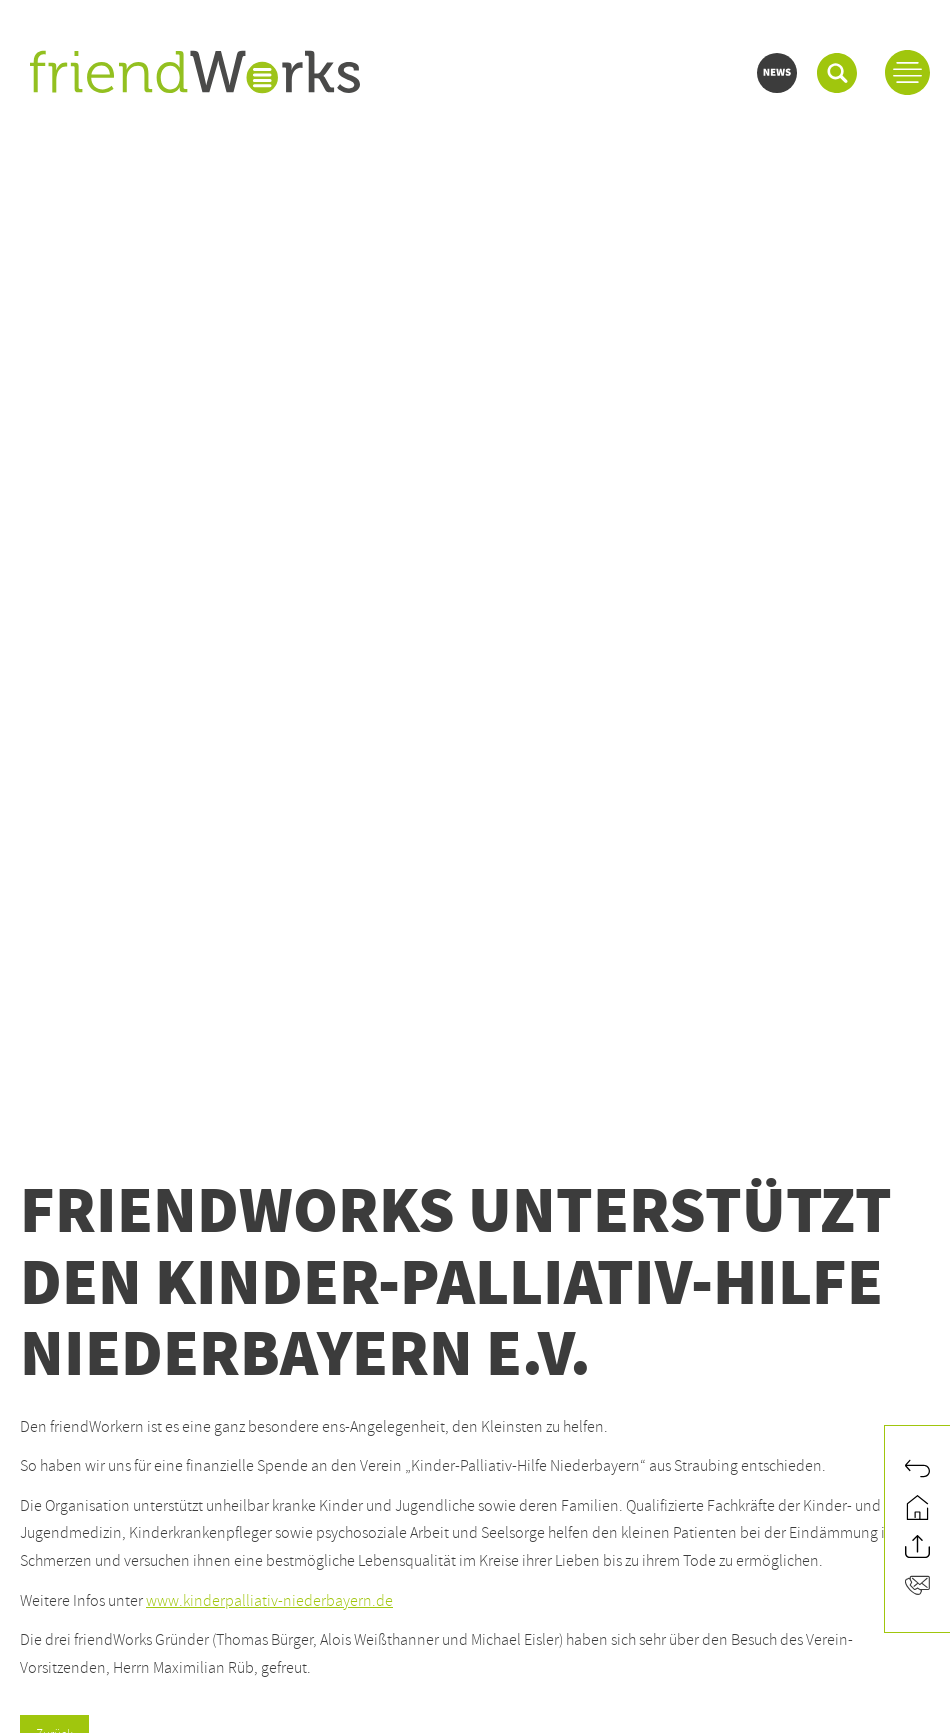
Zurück (54, 796)
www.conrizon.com (84, 1509)
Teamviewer (182, 1620)
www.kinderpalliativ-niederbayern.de (269, 663)
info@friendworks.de (93, 1334)
